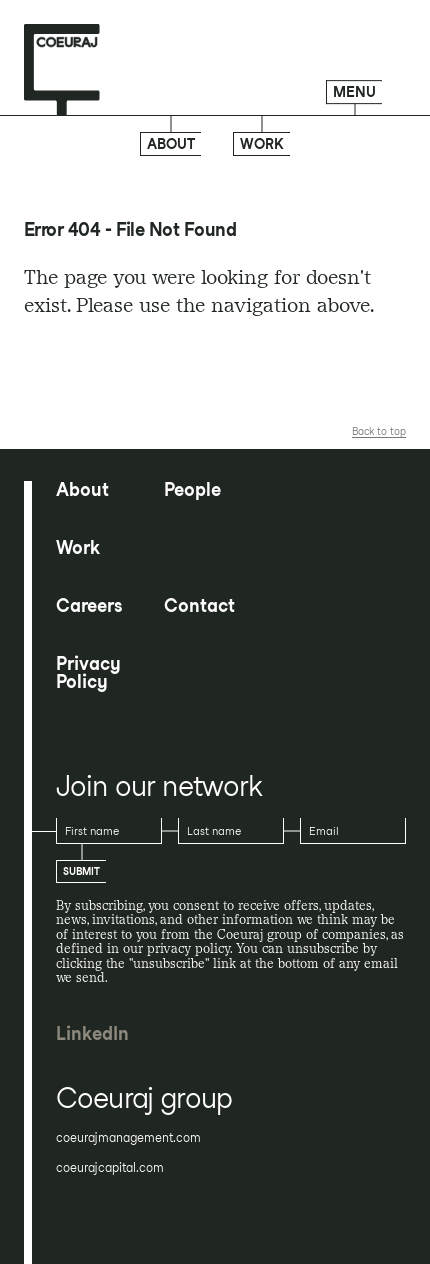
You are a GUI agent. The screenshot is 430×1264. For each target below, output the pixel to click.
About (171, 144)
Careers (89, 606)
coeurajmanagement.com (128, 1138)
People (192, 490)
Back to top (379, 431)
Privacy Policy (88, 673)
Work (262, 144)
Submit (81, 871)
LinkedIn (92, 1034)
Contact (199, 606)
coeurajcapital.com (110, 1168)
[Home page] (62, 71)
